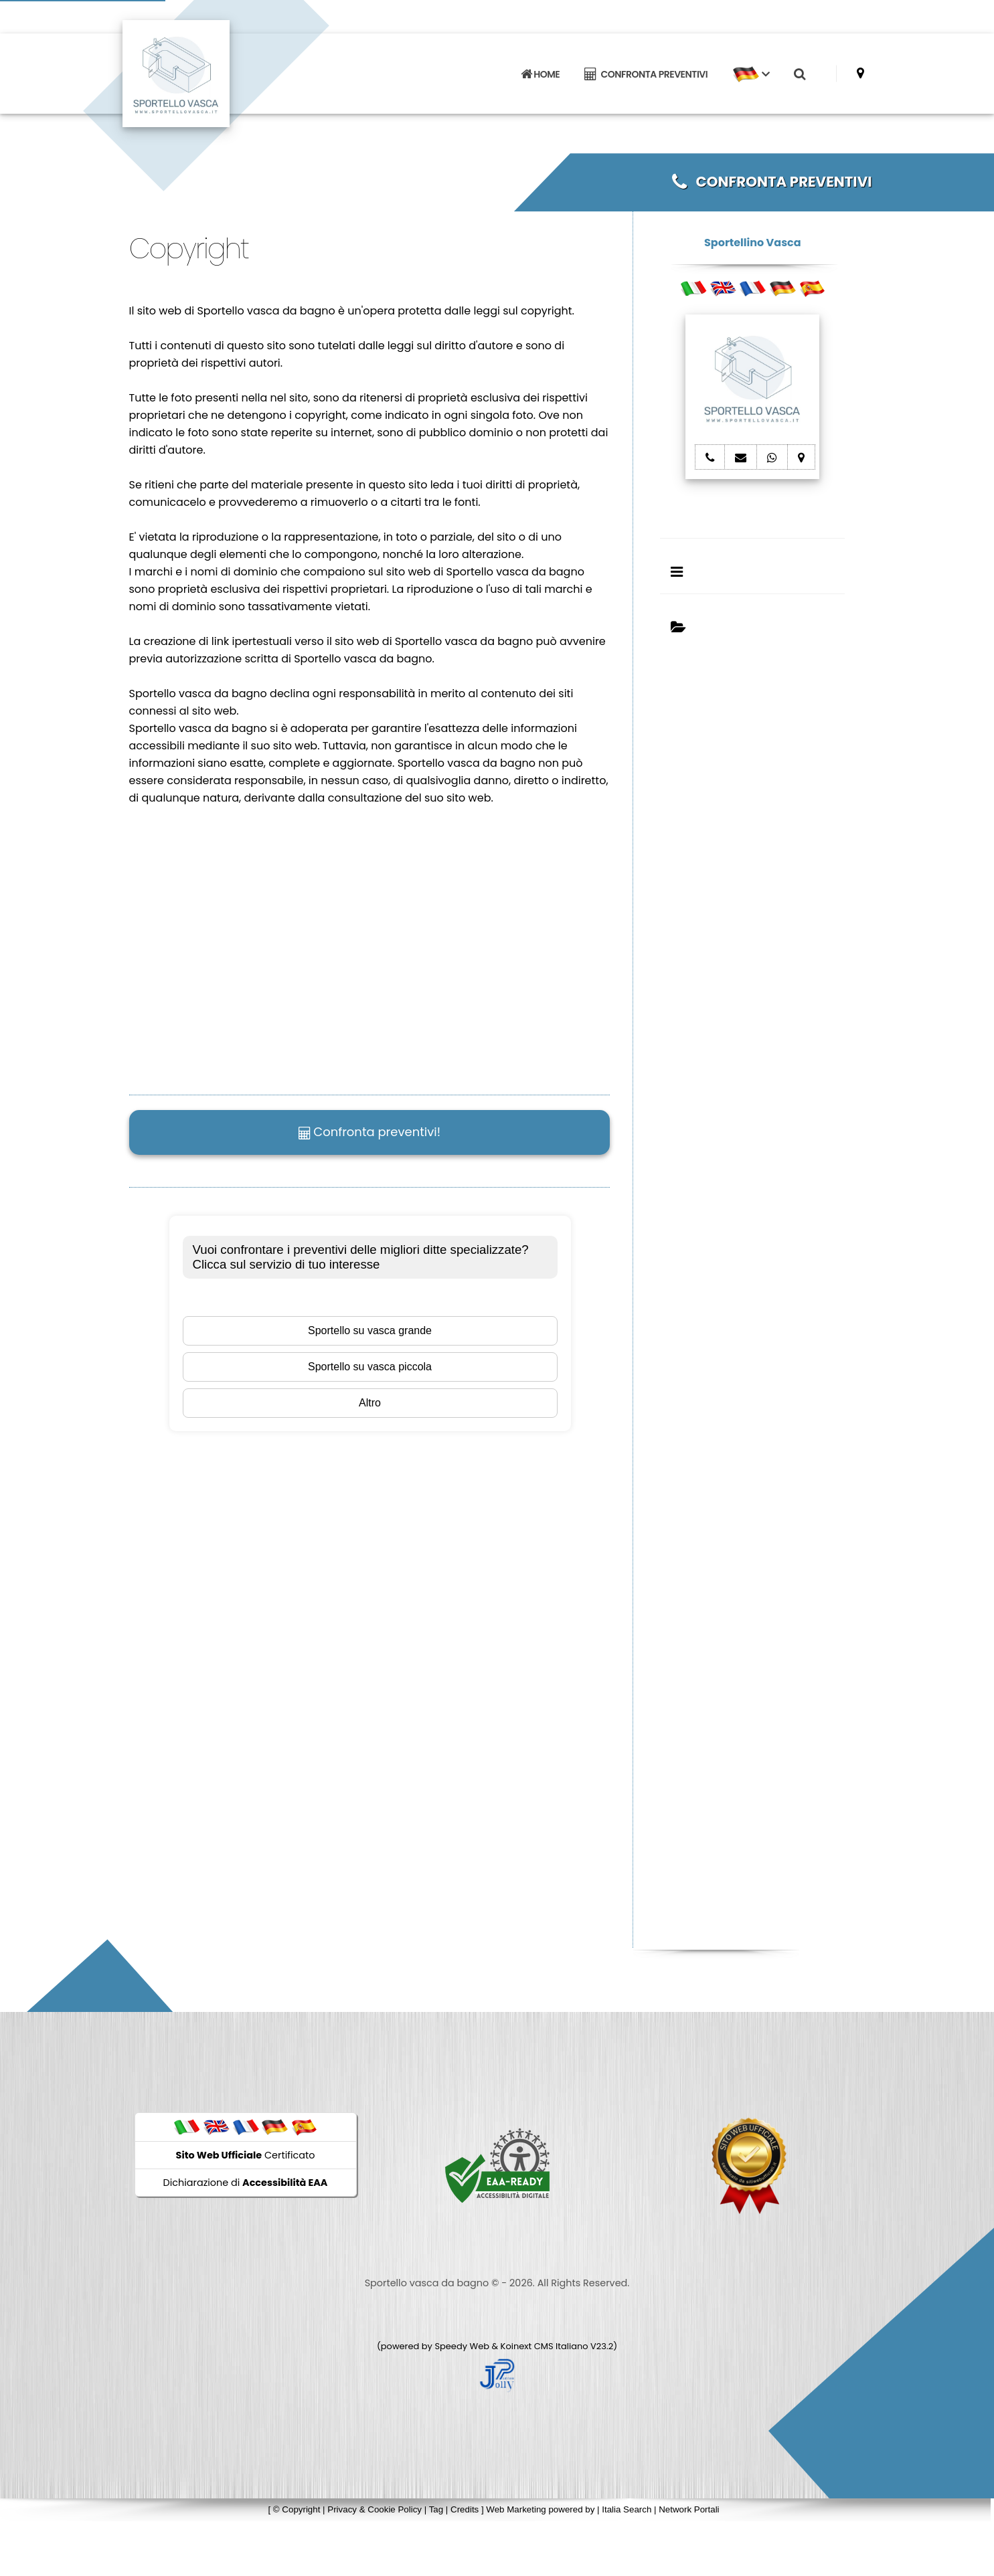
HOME (540, 74)
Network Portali (689, 2509)
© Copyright (297, 2509)
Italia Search (626, 2509)
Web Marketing (517, 2509)
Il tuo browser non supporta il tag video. (330, 941)
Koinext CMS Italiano (545, 2346)
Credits (464, 2509)
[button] (751, 74)
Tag (436, 2509)
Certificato (245, 2155)
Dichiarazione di (245, 2182)
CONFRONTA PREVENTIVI (646, 74)
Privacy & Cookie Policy (374, 2509)
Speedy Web (461, 2346)
